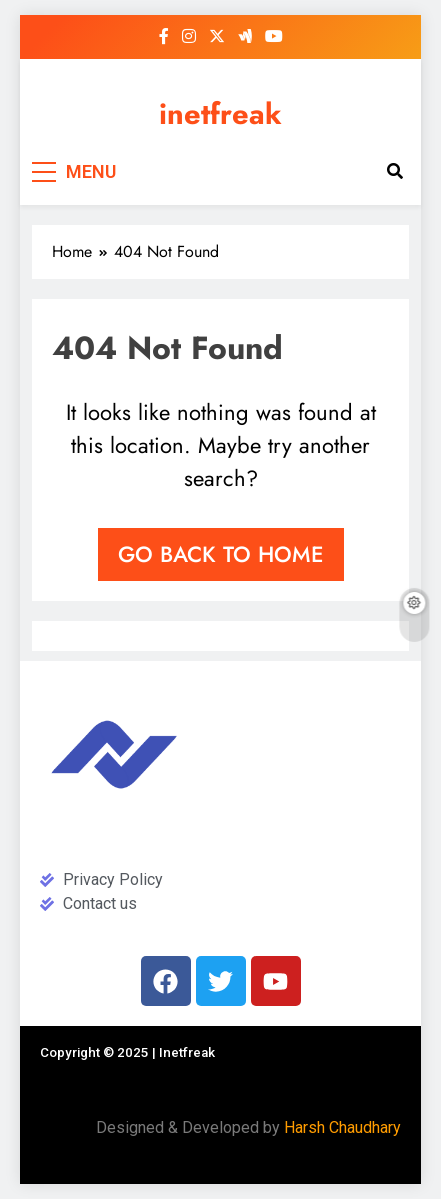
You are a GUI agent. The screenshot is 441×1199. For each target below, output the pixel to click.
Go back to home (221, 554)
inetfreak (220, 114)
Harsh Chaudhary (342, 1127)
